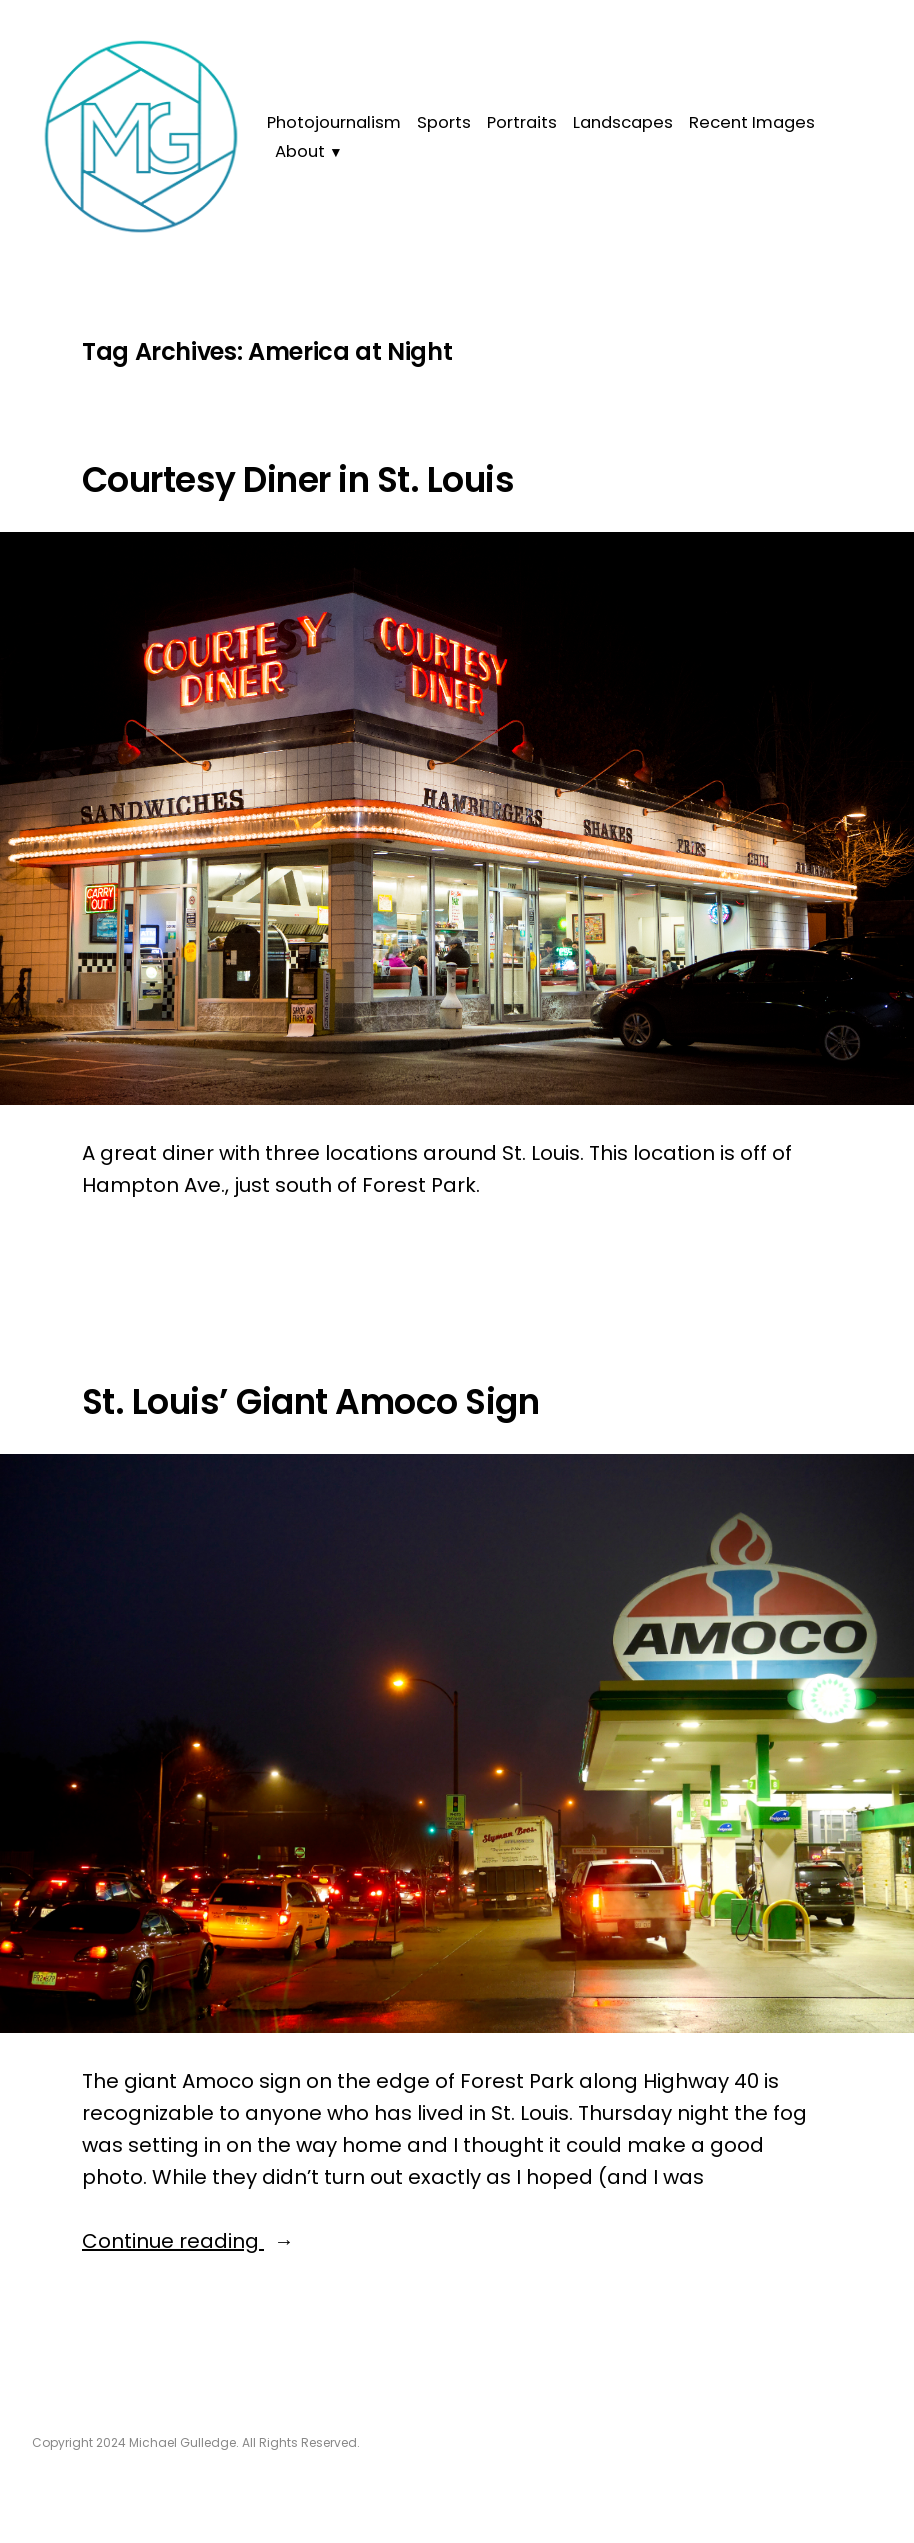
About (300, 151)
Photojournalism (334, 122)
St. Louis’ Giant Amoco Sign (310, 1402)
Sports (444, 122)
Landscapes (623, 122)
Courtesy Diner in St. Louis (298, 480)
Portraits (522, 122)
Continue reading (208, 2241)
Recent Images (752, 122)
